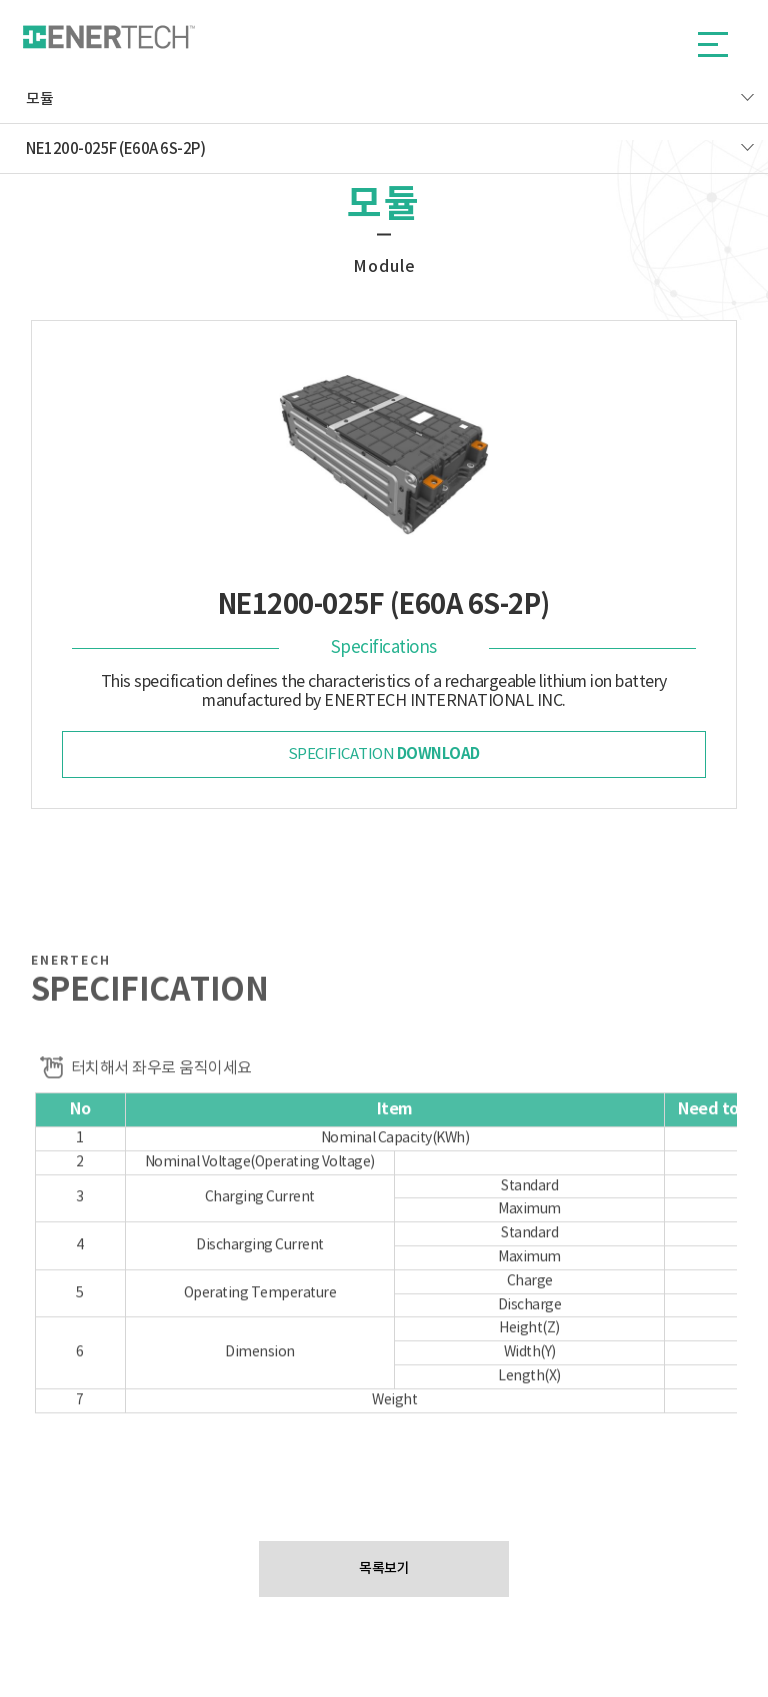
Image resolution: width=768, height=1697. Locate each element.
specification (384, 754)
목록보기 (384, 1568)
